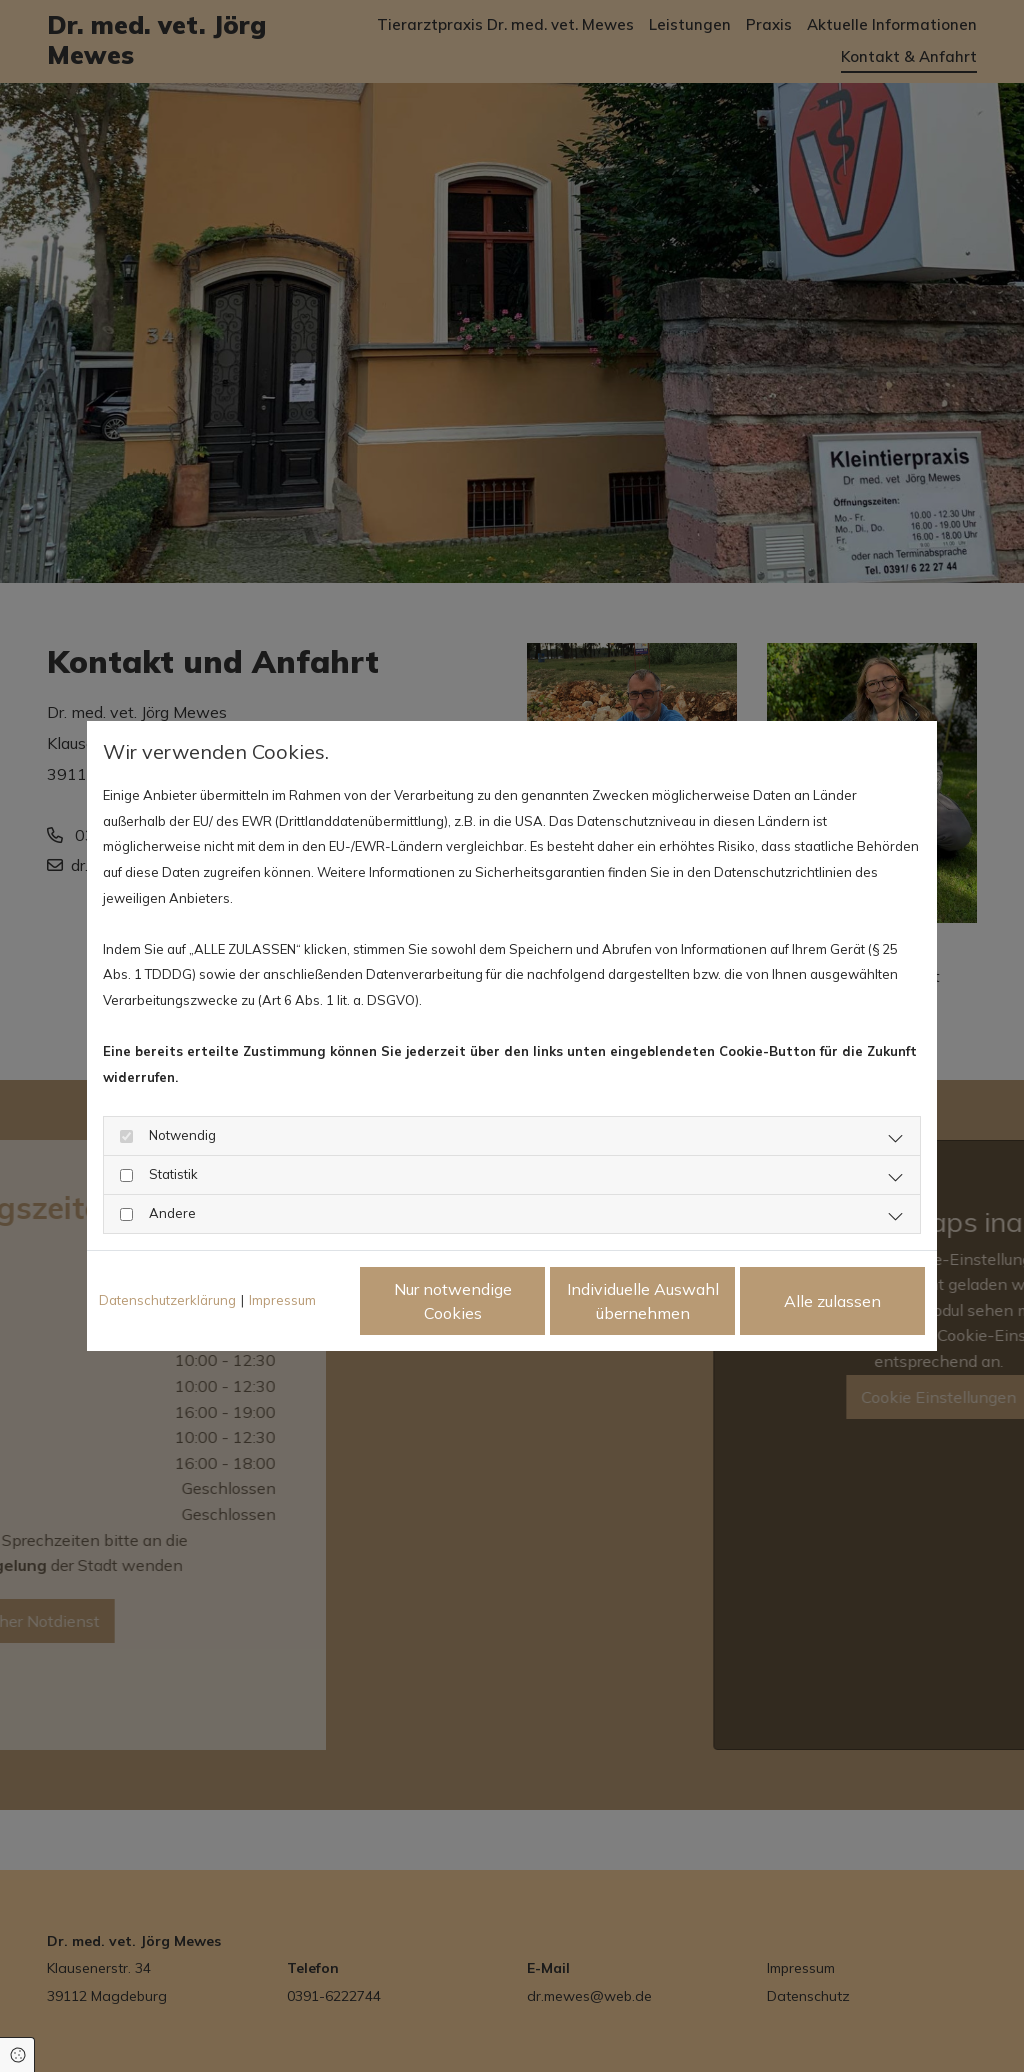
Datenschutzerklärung (167, 1300)
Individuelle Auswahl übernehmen (643, 1301)
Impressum (282, 1300)
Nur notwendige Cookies (453, 1301)
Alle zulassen (832, 1301)
